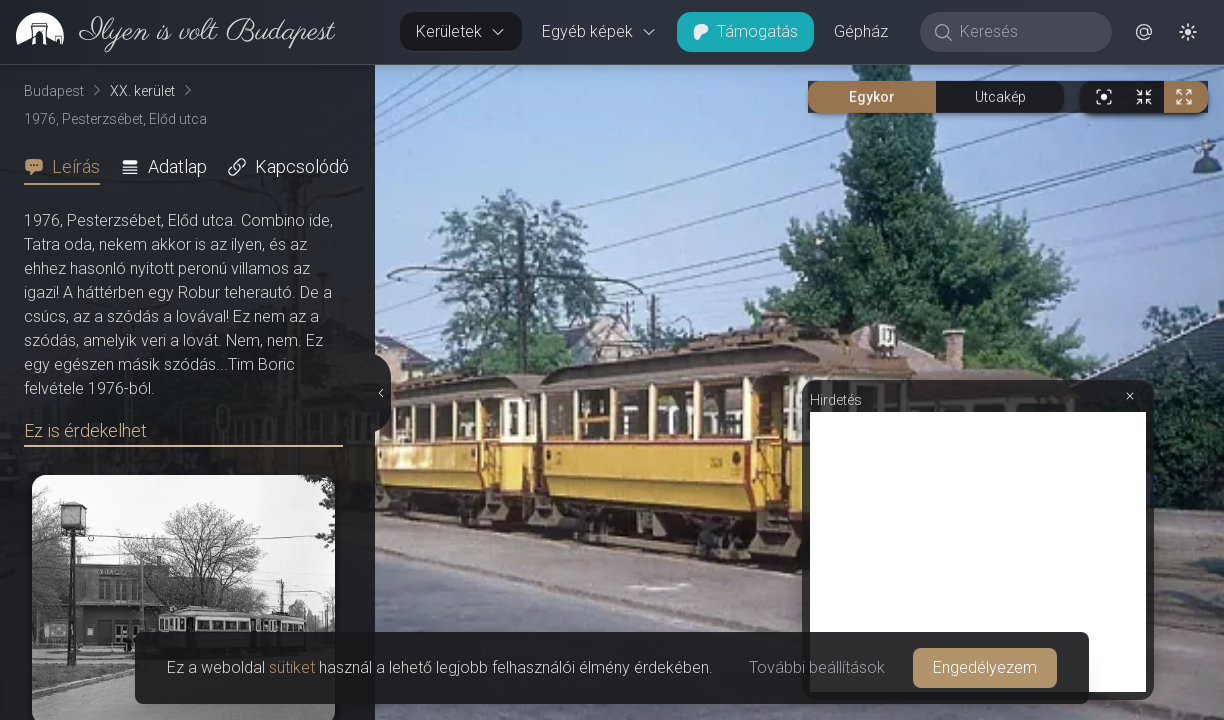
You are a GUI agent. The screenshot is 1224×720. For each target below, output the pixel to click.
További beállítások (817, 667)
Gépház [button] (861, 31)
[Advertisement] (978, 552)
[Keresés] (1026, 32)
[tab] (68, 167)
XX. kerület (142, 91)
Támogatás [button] (745, 31)
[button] (1144, 32)
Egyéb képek (599, 31)
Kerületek (461, 31)
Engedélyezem (985, 667)
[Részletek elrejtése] (383, 393)
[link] (167, 32)
